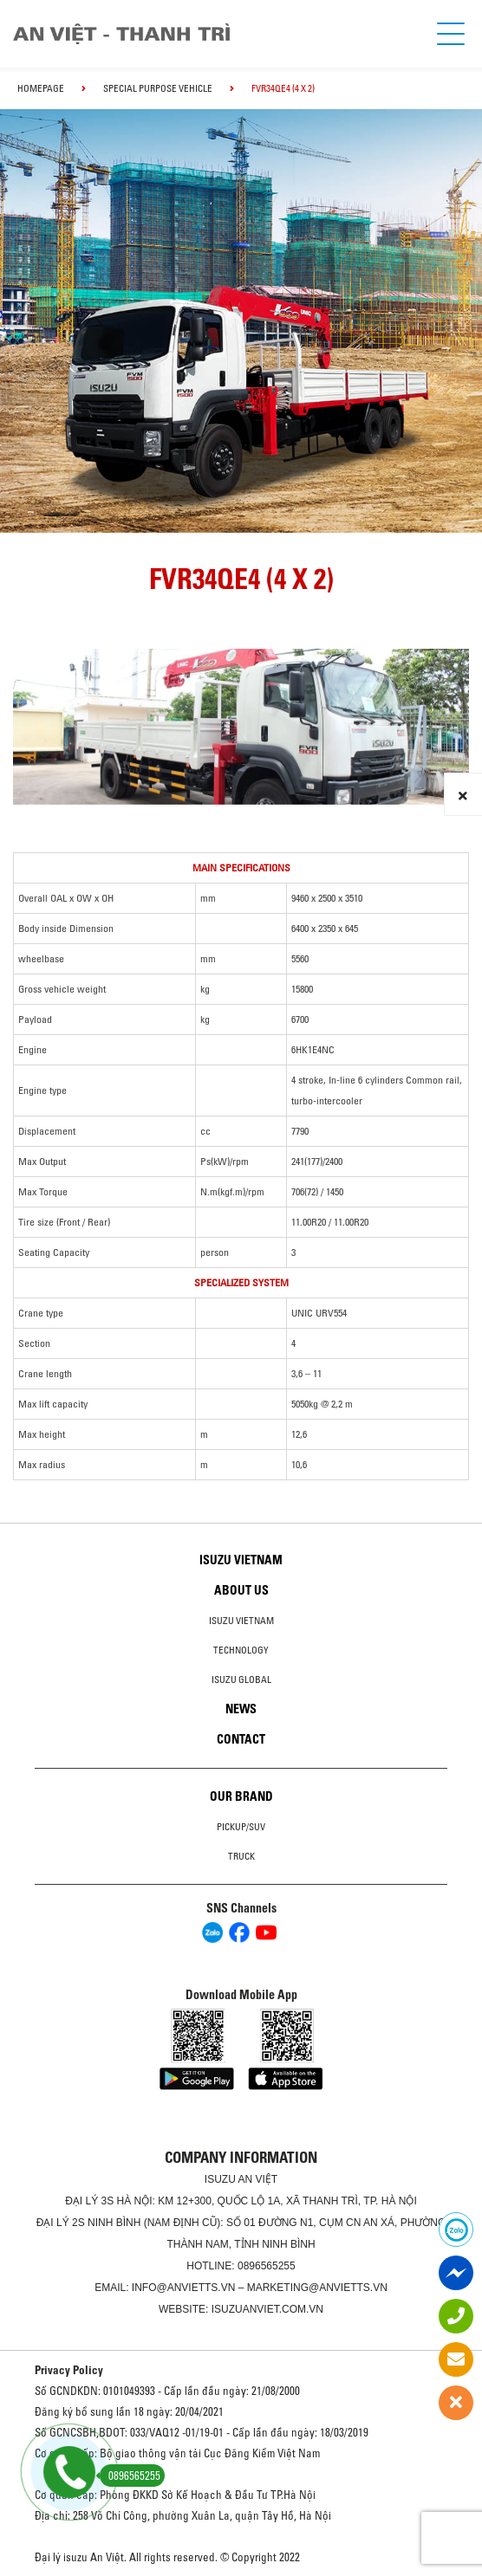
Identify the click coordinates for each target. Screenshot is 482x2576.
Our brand (241, 1796)
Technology (241, 1650)
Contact (241, 1739)
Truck (241, 1856)
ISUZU (220, 2179)
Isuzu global (241, 1679)
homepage (40, 88)
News (241, 1709)
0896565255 (267, 2266)
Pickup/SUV (241, 1827)
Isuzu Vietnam (241, 1560)
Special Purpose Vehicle (157, 88)
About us (241, 1590)
